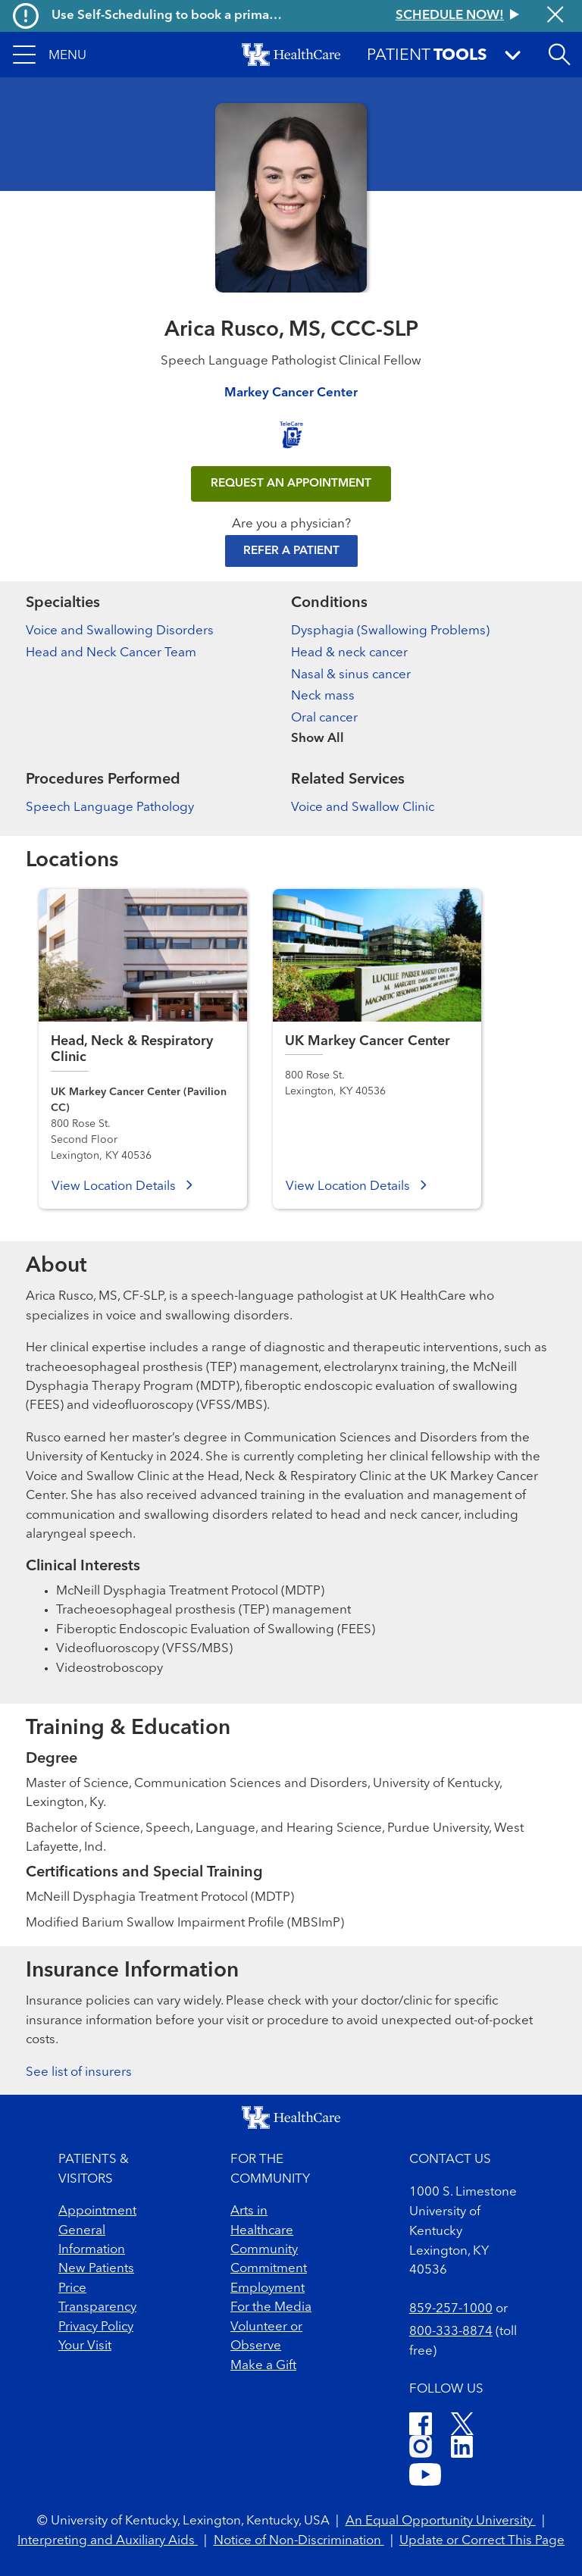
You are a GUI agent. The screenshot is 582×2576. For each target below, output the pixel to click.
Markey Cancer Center (291, 393)
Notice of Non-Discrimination (299, 2540)
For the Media (270, 2307)
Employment (267, 2288)
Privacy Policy (95, 2327)
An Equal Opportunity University (441, 2521)
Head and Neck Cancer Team (111, 652)
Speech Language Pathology (110, 807)
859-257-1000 (451, 2308)
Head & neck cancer (349, 652)
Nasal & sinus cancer (351, 674)
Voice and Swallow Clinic (362, 807)
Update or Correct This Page (482, 2540)
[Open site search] (559, 54)
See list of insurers (79, 2072)
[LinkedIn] (462, 2449)
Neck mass (323, 696)
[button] (49, 54)
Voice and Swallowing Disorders (120, 630)
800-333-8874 (451, 2331)
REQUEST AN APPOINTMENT (291, 483)
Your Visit (84, 2346)
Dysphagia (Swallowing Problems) (390, 630)
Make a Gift (263, 2365)
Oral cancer (324, 718)
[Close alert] (555, 16)
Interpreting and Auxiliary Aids (107, 2540)
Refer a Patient (291, 551)
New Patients (96, 2268)
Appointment (97, 2211)
